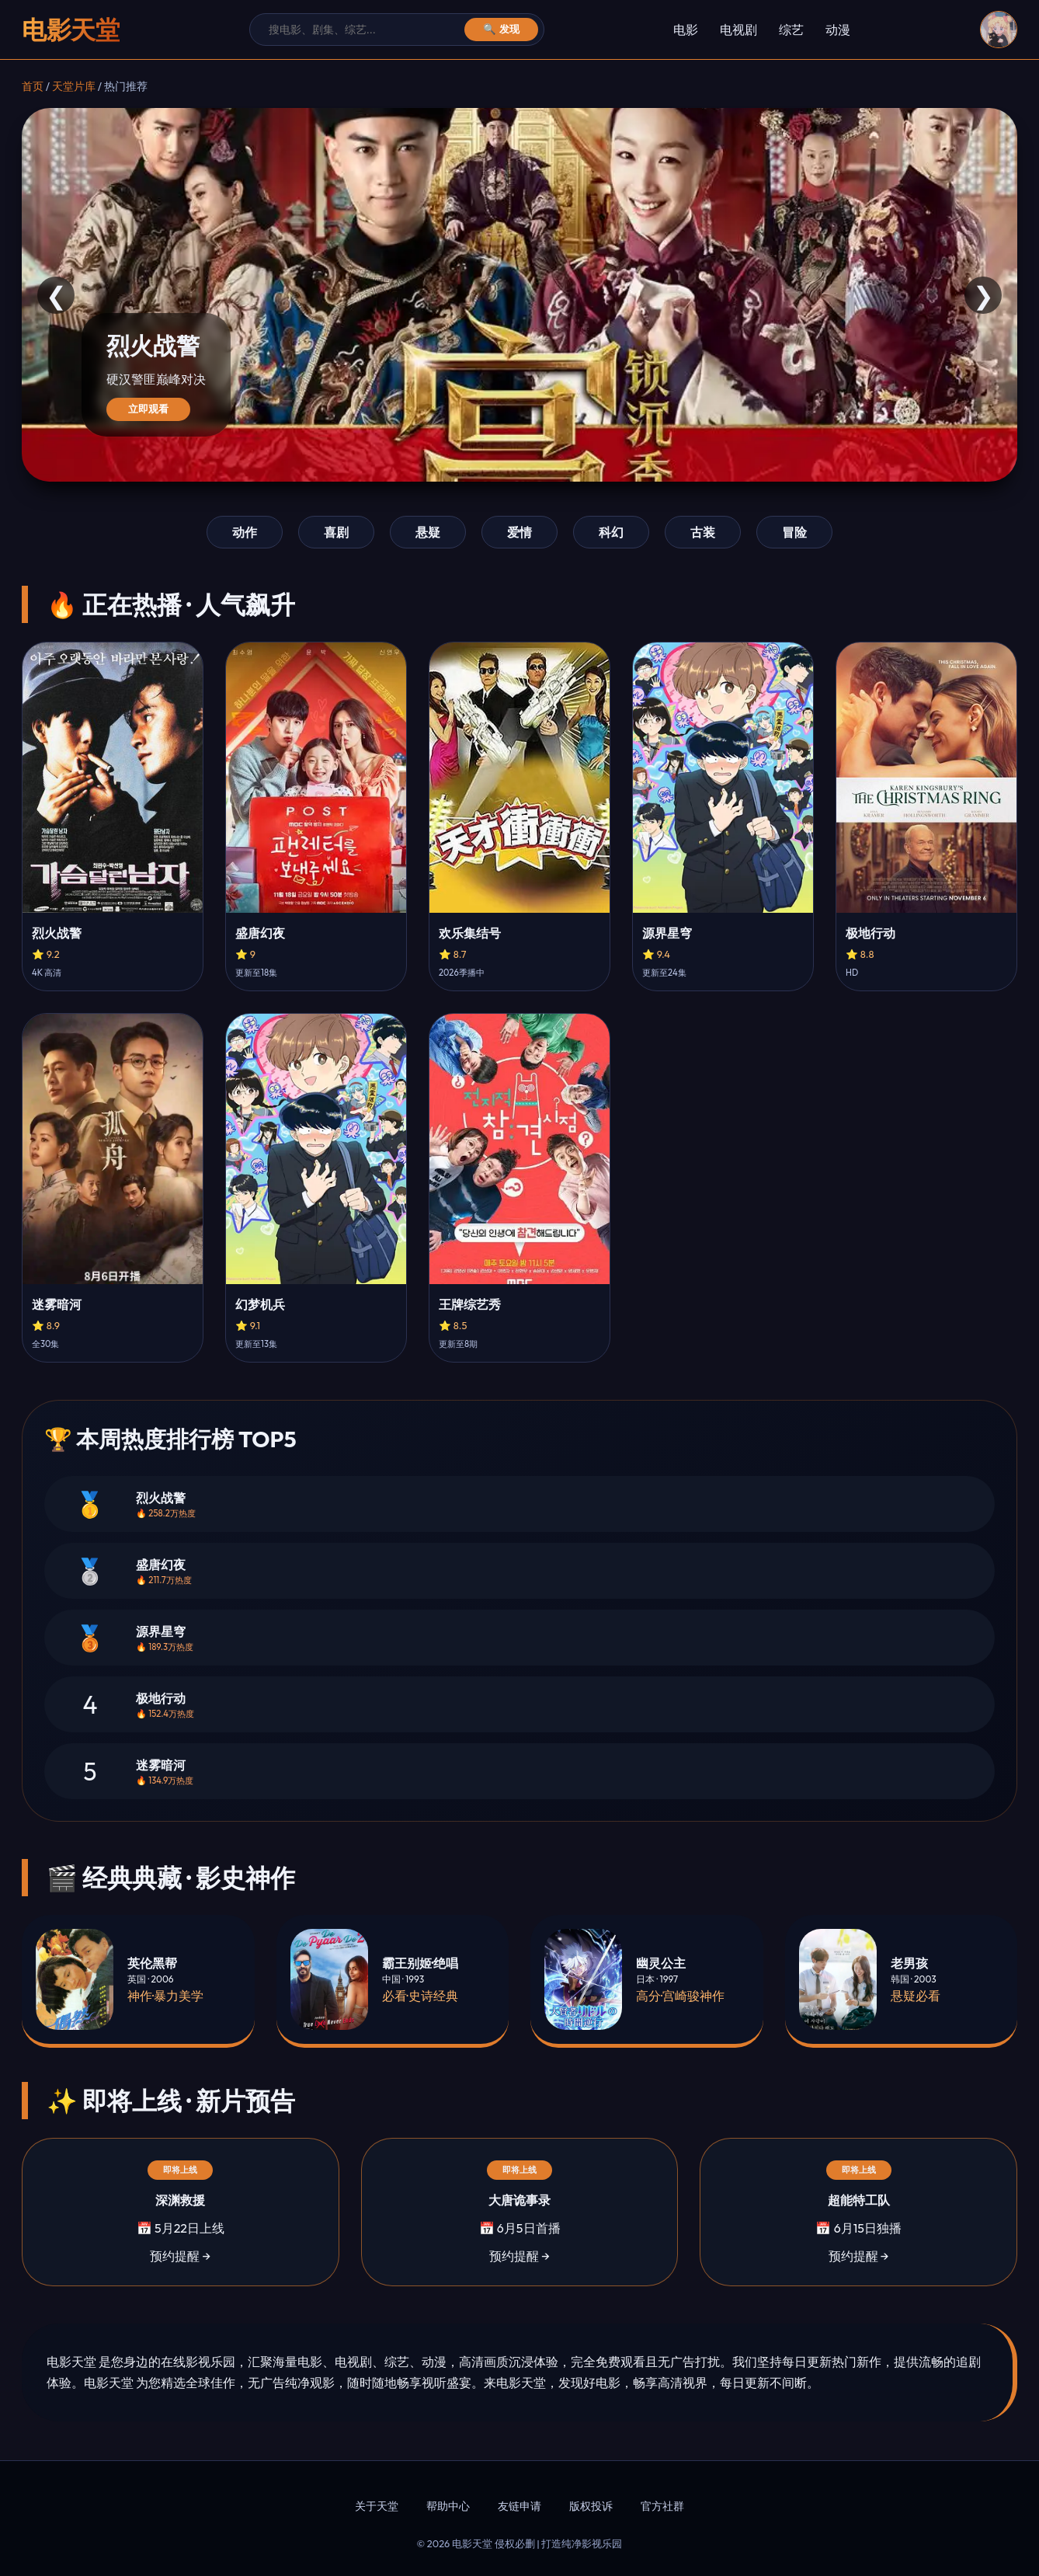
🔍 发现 (501, 29)
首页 (32, 86)
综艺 (791, 29)
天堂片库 (74, 86)
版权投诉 (591, 2506)
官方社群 (662, 2506)
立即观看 (148, 409)
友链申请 (519, 2506)
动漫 (837, 29)
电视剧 (738, 29)
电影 (685, 29)
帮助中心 (448, 2506)
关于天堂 (376, 2506)
